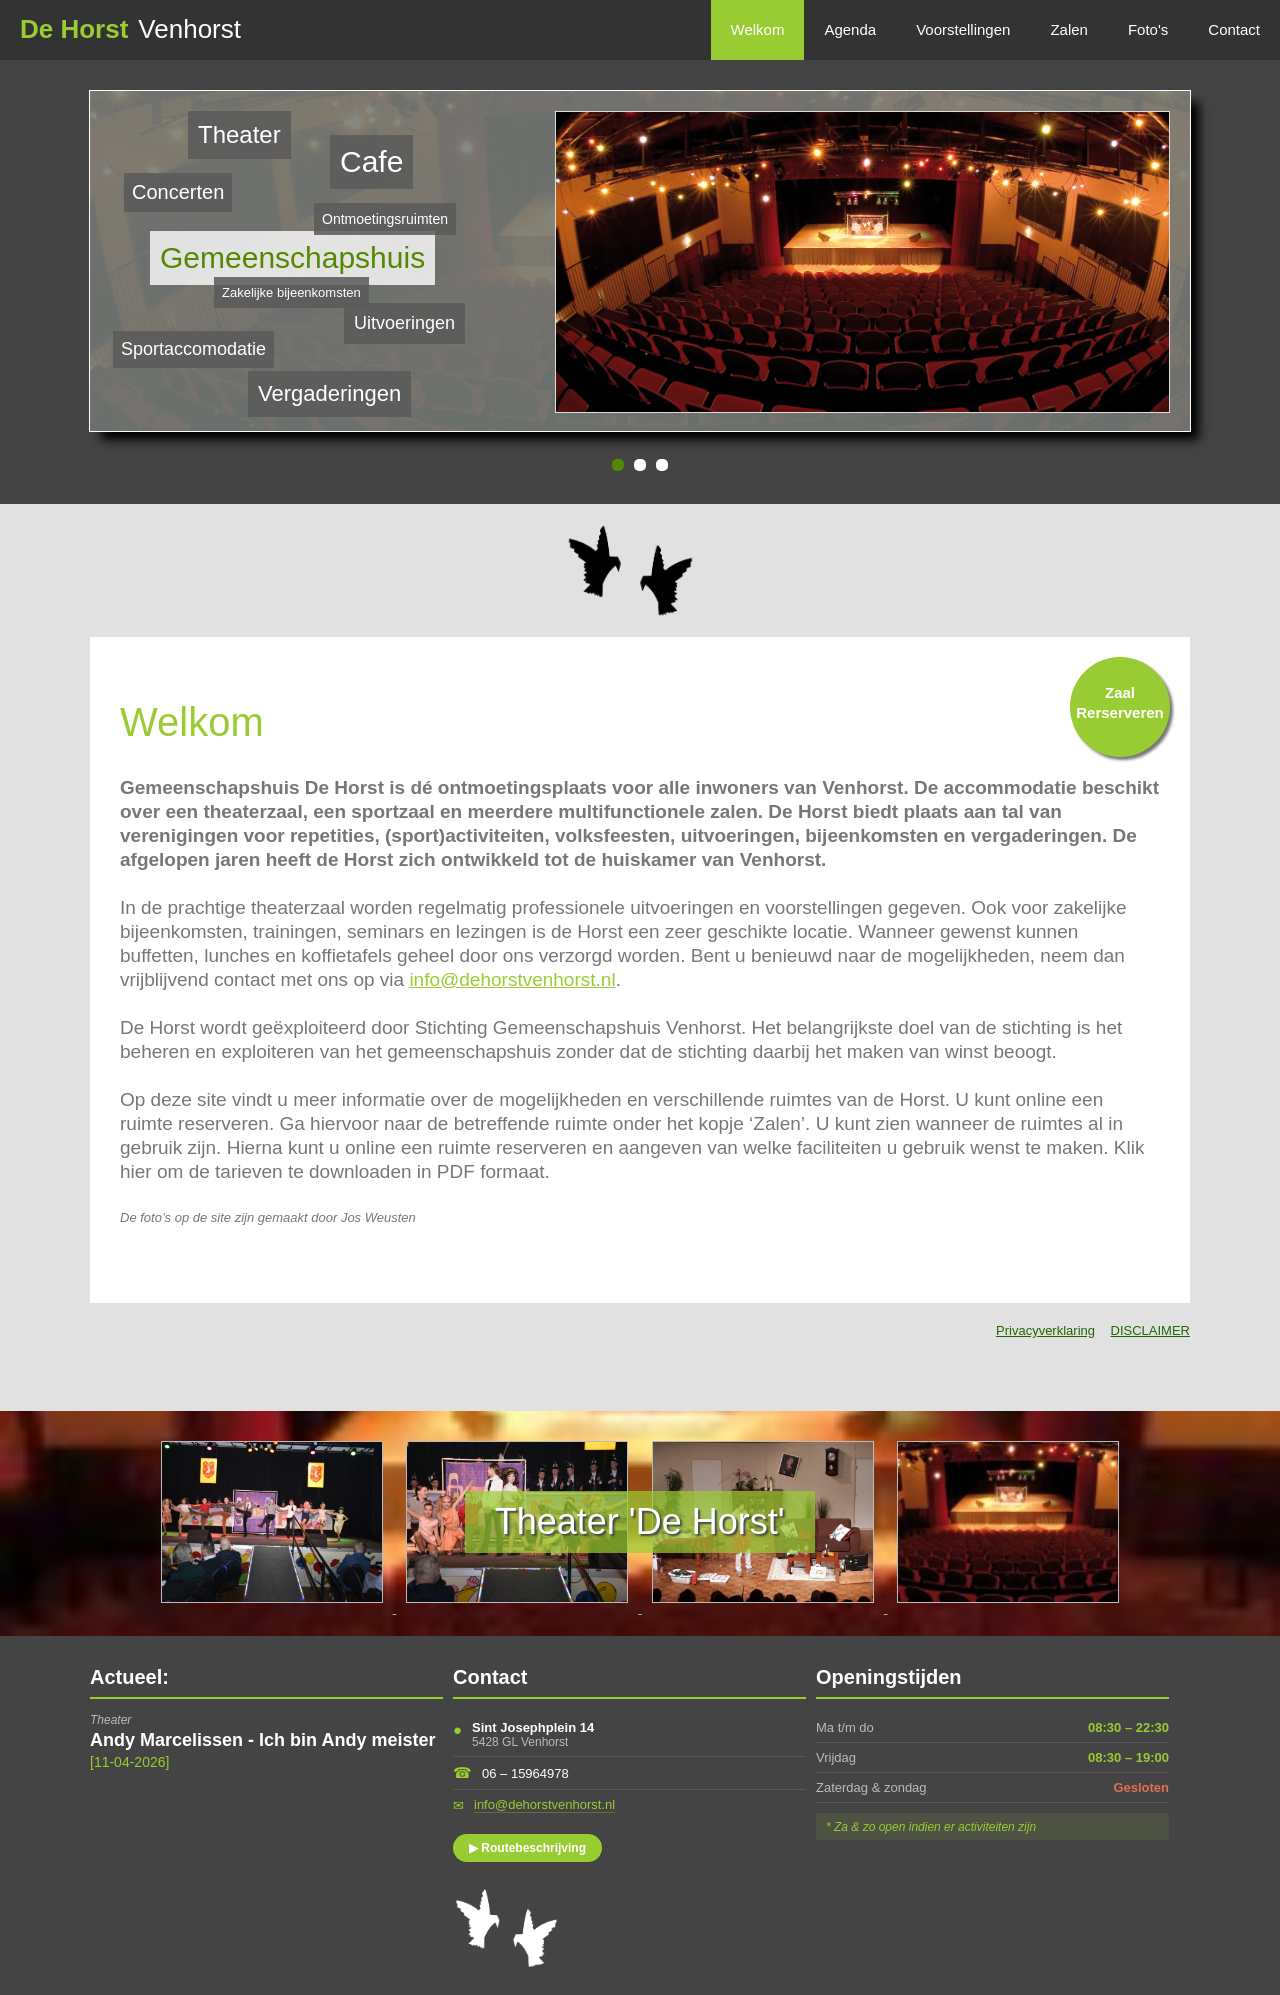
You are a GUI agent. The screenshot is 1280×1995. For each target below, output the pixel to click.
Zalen (1069, 29)
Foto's (1148, 29)
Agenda (850, 29)
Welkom (758, 29)
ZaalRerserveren (1120, 702)
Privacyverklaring (1045, 1330)
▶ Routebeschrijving (527, 1848)
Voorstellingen (963, 29)
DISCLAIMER (1150, 1330)
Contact (1234, 29)
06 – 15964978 (525, 1773)
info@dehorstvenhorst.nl (512, 979)
